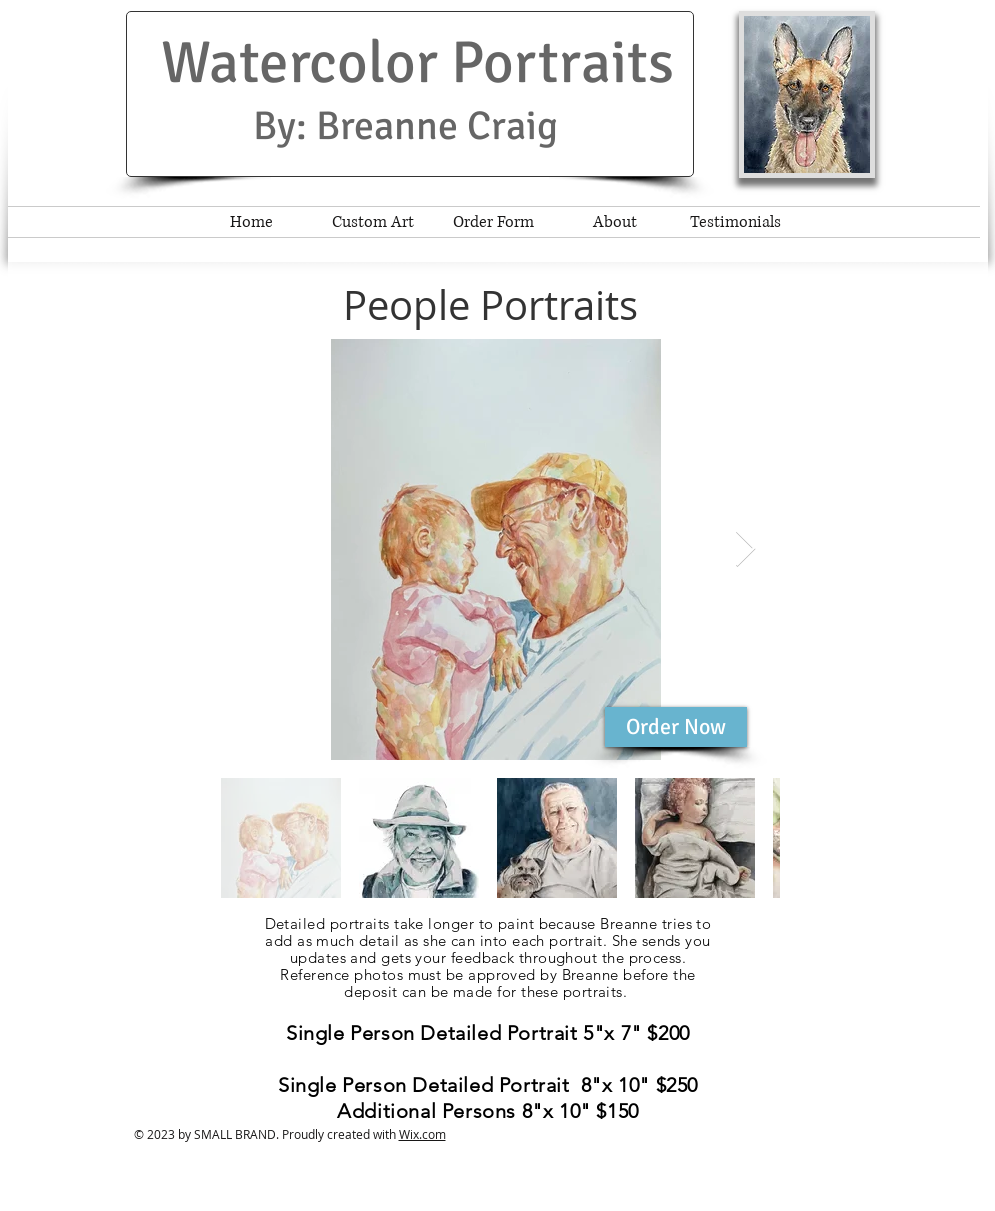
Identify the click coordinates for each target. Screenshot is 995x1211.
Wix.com (422, 1134)
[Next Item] (745, 549)
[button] (807, 94)
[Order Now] (676, 727)
